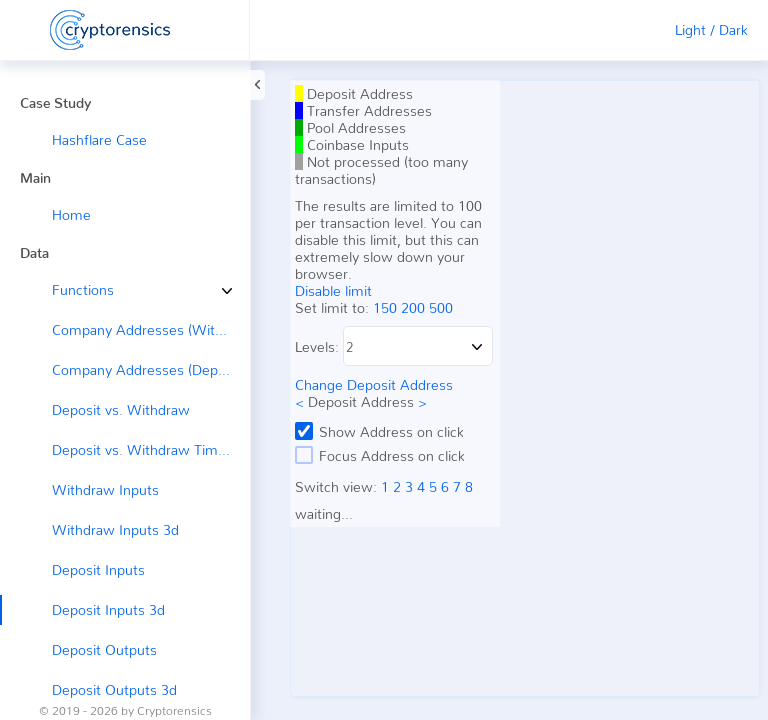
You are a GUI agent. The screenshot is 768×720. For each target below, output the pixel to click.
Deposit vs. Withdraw (121, 409)
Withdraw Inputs (105, 489)
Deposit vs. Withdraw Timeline (150, 449)
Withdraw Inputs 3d (115, 529)
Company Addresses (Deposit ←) (151, 369)
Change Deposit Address (374, 384)
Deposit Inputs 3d (108, 609)
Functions (68, 289)
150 (385, 307)
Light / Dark (711, 29)
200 (413, 307)
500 (441, 307)
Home (71, 214)
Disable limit (333, 290)
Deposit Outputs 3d (114, 689)
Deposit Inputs (98, 569)
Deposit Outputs (104, 649)
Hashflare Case (99, 139)
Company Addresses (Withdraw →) (151, 329)
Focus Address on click (380, 455)
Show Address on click (379, 431)
